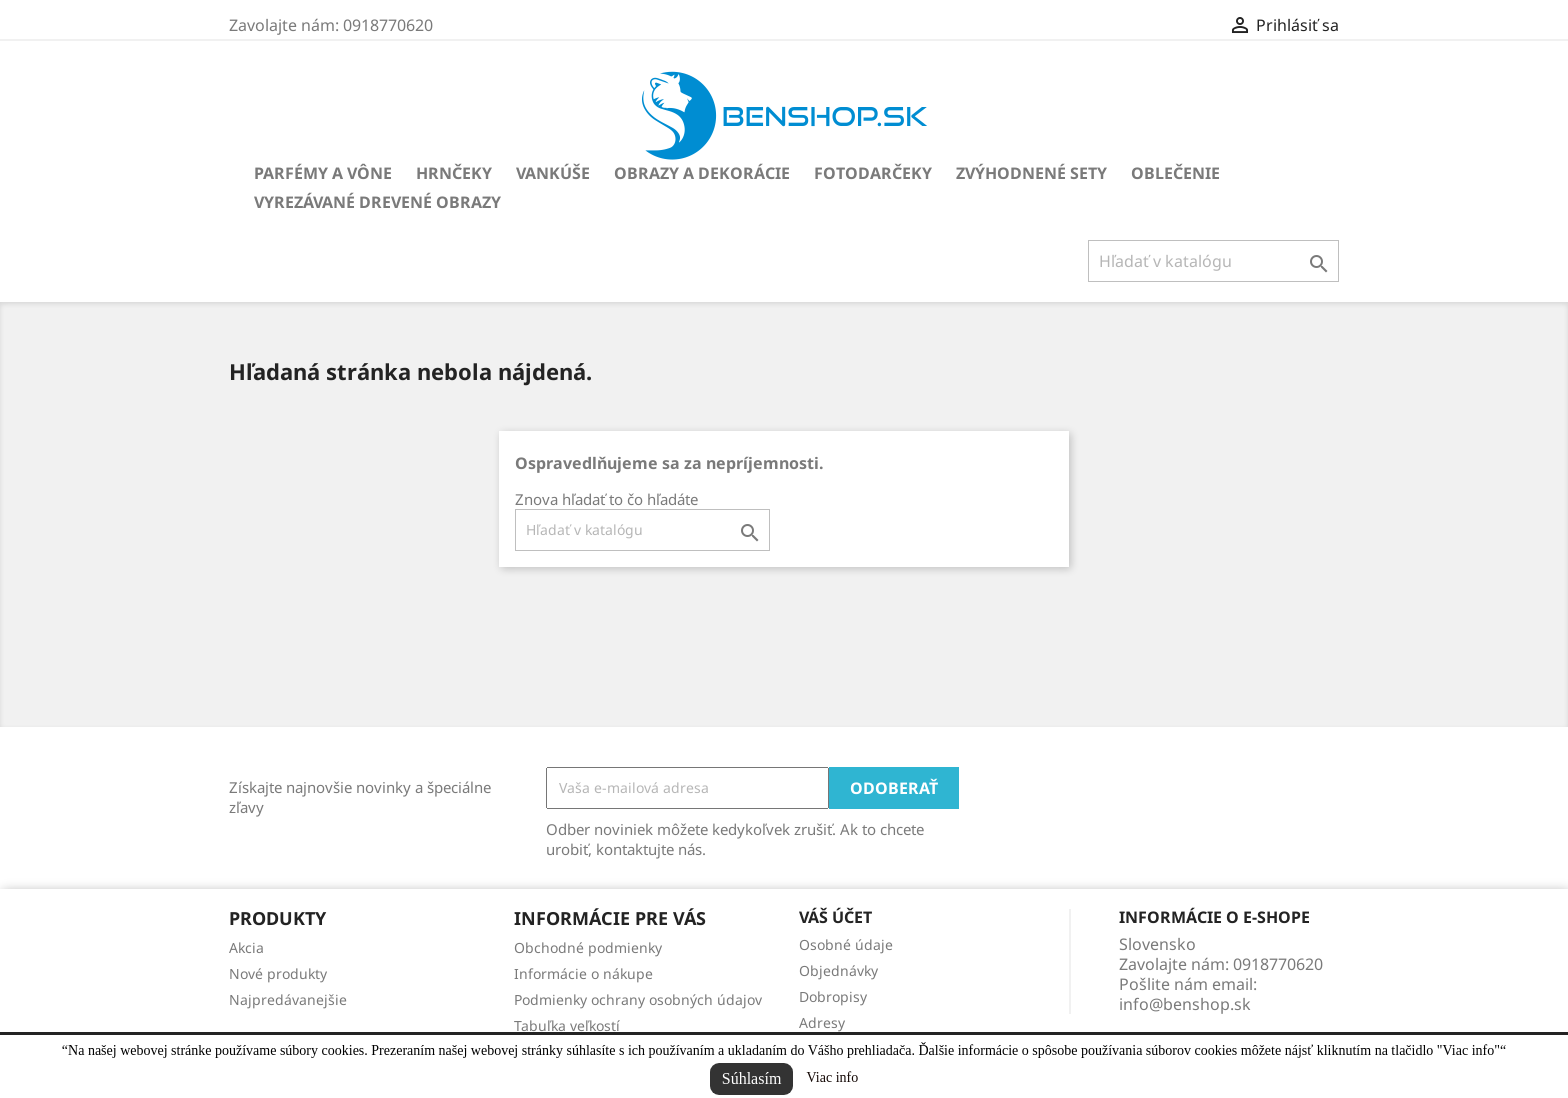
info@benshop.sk (1185, 1004)
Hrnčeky (454, 173)
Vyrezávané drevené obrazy (377, 202)
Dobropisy (833, 996)
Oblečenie (1175, 173)
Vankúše (553, 173)
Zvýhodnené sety (1031, 173)
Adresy (822, 1022)
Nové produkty (278, 973)
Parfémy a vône (323, 173)
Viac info (833, 1077)
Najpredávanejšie (288, 999)
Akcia (246, 947)
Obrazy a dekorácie (702, 173)
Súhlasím (752, 1078)
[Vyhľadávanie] (1213, 261)
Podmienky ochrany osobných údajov (638, 999)
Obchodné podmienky (588, 947)
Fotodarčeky (873, 173)
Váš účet (835, 917)
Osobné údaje (846, 944)
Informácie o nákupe (583, 973)
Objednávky (838, 970)
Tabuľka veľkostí (567, 1025)
